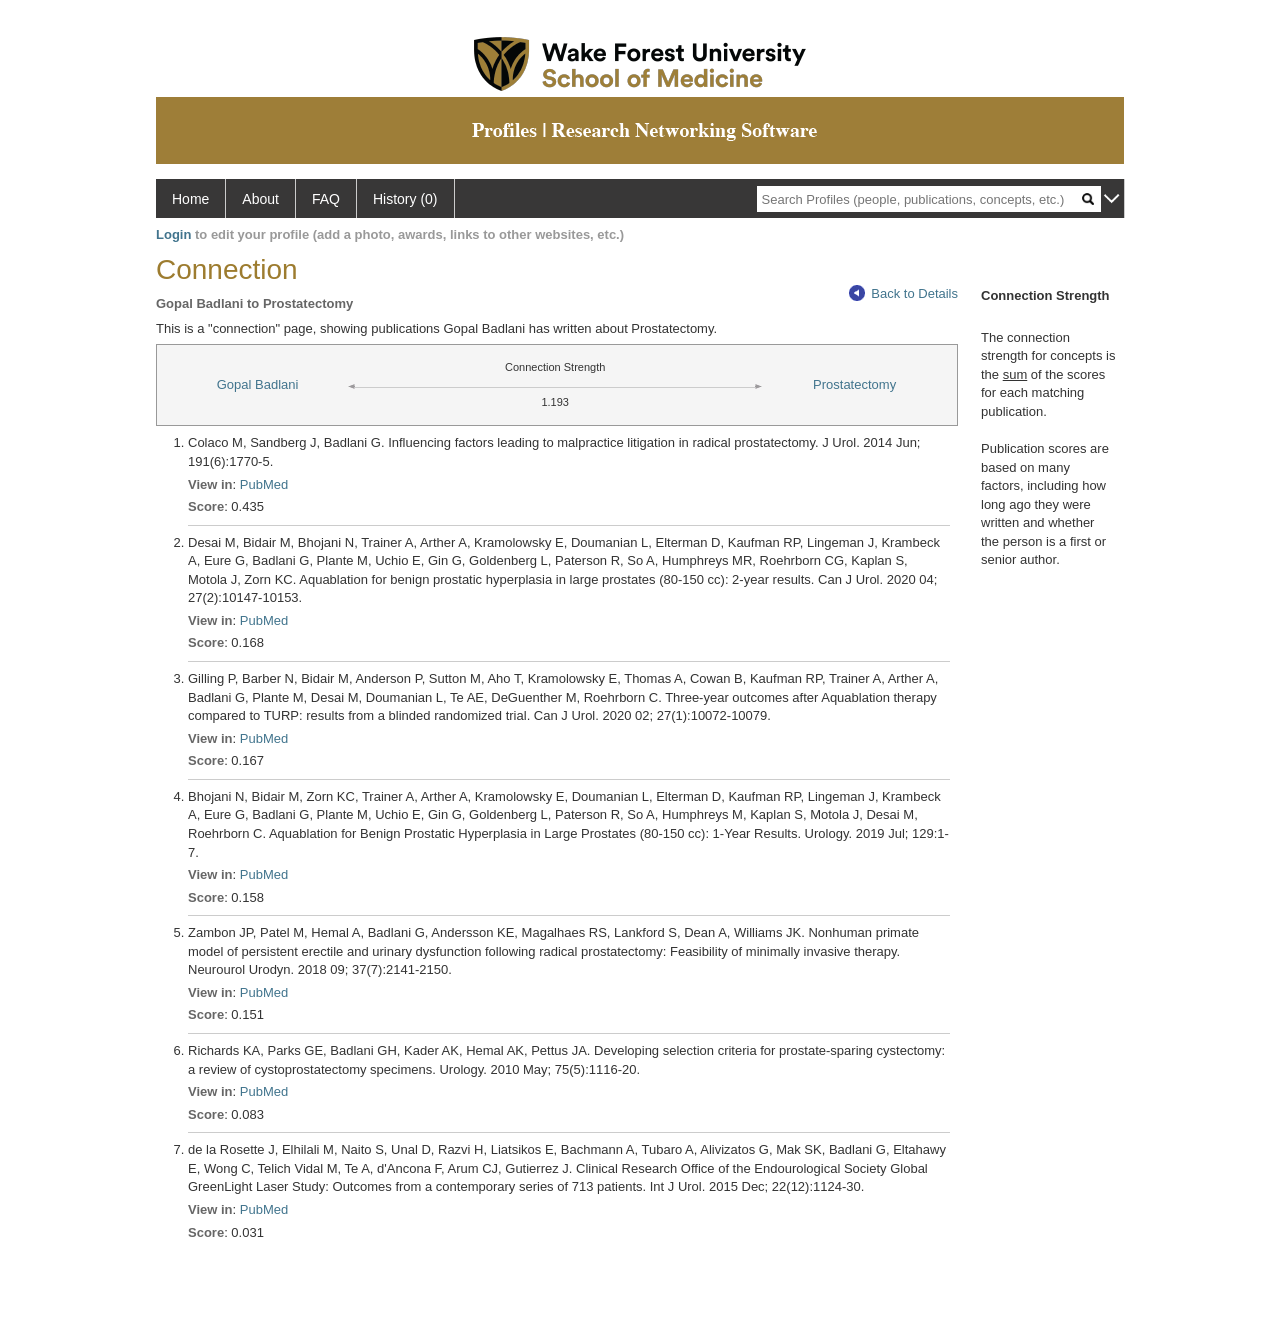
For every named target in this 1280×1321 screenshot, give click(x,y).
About (260, 199)
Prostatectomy (854, 384)
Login (173, 234)
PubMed (264, 484)
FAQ (326, 199)
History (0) (405, 199)
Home (190, 199)
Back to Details (903, 293)
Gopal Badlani (258, 384)
